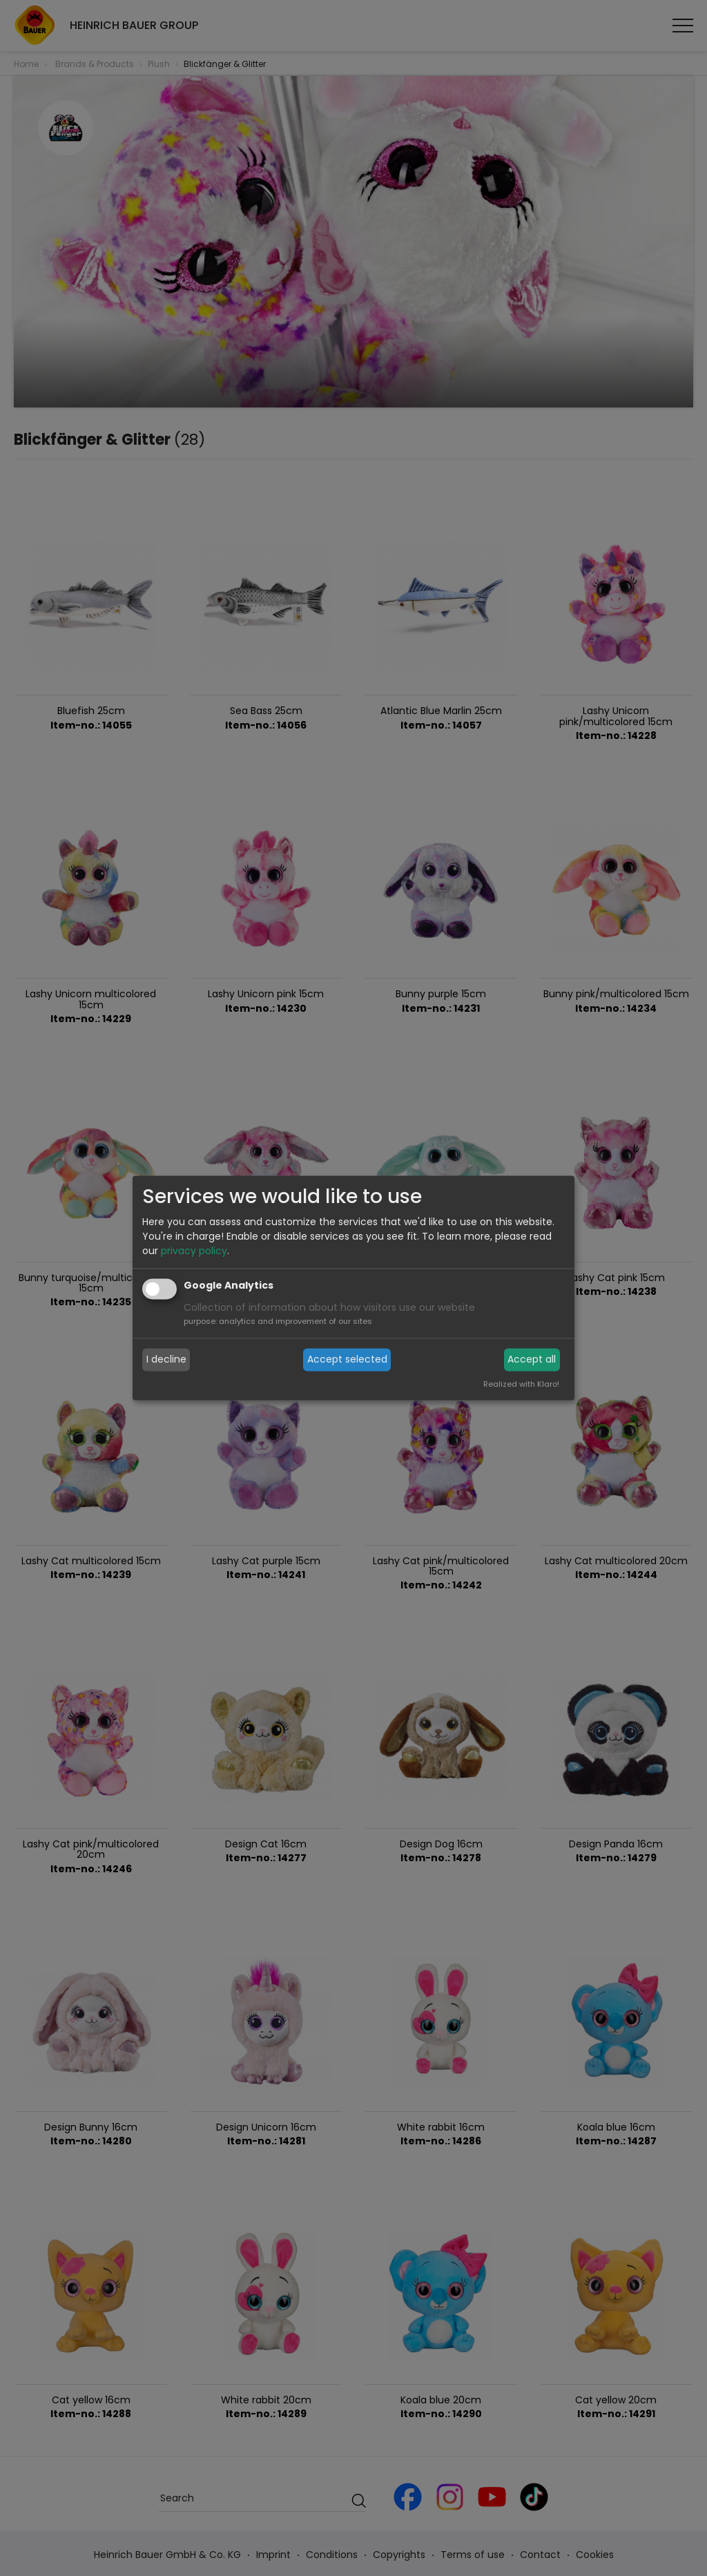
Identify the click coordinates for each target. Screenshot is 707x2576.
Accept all (531, 1359)
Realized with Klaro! (521, 1384)
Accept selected (347, 1359)
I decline (166, 1359)
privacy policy (194, 1251)
